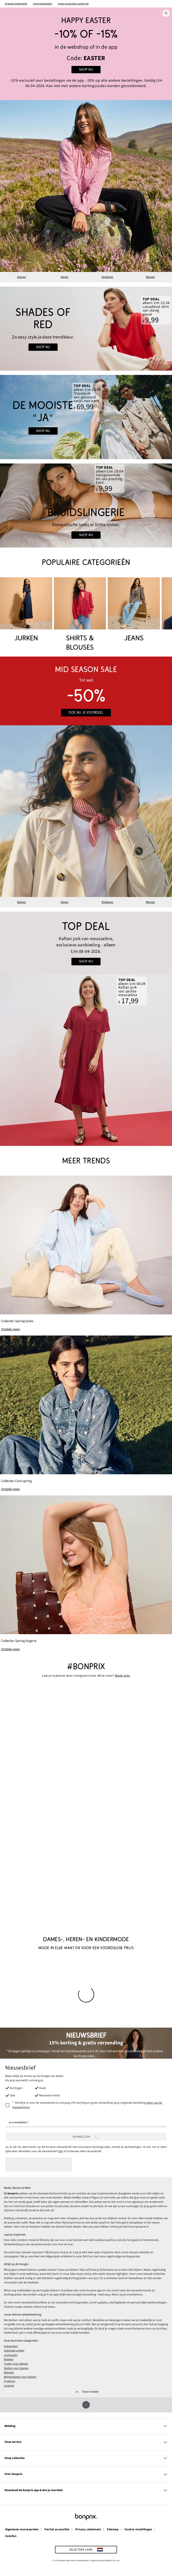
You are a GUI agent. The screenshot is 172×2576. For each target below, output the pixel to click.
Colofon (10, 2536)
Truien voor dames (16, 2364)
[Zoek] (166, 13)
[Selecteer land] (86, 2550)
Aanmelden (86, 2136)
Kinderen (107, 277)
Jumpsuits (10, 2355)
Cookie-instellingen (138, 2529)
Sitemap (112, 2529)
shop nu (43, 431)
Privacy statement (88, 2529)
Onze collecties (86, 2458)
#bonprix (86, 1666)
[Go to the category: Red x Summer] (86, 329)
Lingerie (9, 2386)
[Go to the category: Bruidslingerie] (86, 505)
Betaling (86, 2426)
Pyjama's (9, 2381)
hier (60, 2151)
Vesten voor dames (16, 2368)
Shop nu (43, 347)
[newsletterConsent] (86, 2105)
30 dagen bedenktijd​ (16, 4)
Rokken (9, 2359)
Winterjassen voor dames (20, 2377)
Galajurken (11, 2346)
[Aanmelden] (86, 2137)
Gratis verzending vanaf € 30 (73, 4)
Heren (64, 277)
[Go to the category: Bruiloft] (86, 417)
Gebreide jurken (14, 2350)
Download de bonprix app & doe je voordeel (86, 2490)
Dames (21, 277)
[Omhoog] (86, 2405)
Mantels (9, 2372)
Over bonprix (86, 2474)
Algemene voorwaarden (21, 2529)
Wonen (150, 277)
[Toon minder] (86, 2392)
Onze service (86, 2442)
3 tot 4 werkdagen (42, 4)
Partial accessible (56, 2529)
